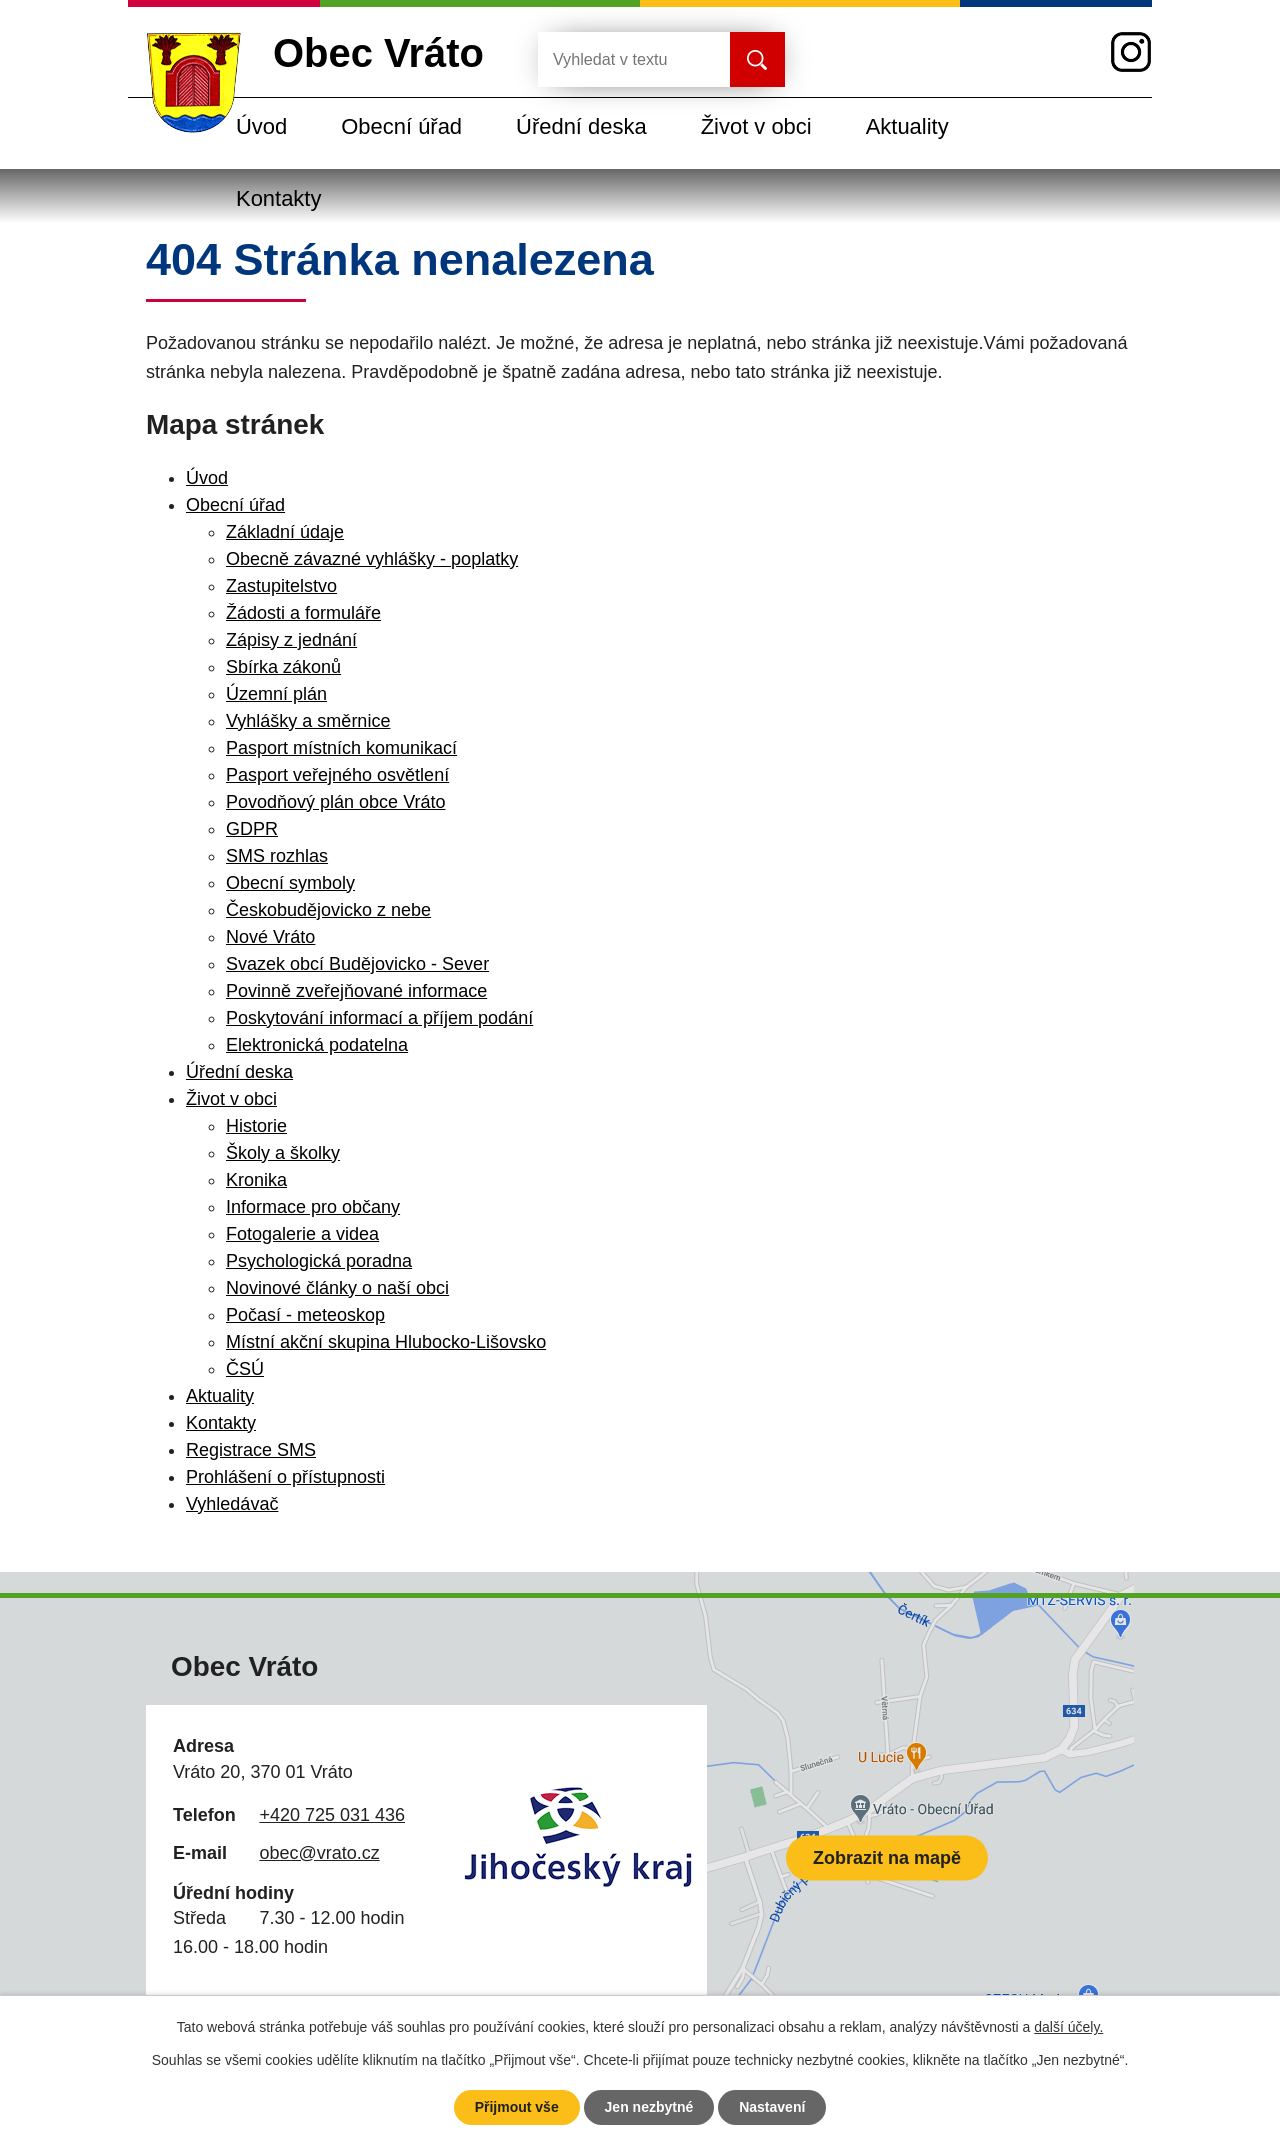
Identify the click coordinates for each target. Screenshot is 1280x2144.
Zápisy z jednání (291, 640)
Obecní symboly (290, 883)
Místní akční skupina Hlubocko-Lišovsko (386, 1342)
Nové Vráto (270, 937)
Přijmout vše (517, 2107)
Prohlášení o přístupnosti (285, 1477)
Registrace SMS (251, 1450)
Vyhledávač (232, 1504)
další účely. (1068, 2027)
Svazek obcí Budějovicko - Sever (357, 964)
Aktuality (907, 126)
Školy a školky (283, 1153)
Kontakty (278, 198)
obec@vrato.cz (319, 1853)
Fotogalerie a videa (302, 1234)
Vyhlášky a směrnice (308, 721)
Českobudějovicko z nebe (328, 910)
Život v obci (756, 126)
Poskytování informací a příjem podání (379, 1018)
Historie (256, 1126)
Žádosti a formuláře (303, 613)
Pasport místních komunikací (341, 748)
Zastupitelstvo (281, 586)
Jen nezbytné (649, 2107)
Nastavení (772, 2107)
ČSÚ (245, 1369)
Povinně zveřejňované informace (356, 991)
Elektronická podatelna (317, 1045)
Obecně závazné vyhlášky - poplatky (372, 559)
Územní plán (276, 694)
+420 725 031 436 (332, 1815)
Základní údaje (285, 532)
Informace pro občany (313, 1207)
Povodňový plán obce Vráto (335, 802)
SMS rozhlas (277, 856)
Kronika (256, 1180)
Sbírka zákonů (283, 667)
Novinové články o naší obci (337, 1288)
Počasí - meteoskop (305, 1315)
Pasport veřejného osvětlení (337, 775)
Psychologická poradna (319, 1261)
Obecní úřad (401, 126)
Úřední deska (581, 126)
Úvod (261, 126)
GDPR (252, 829)
